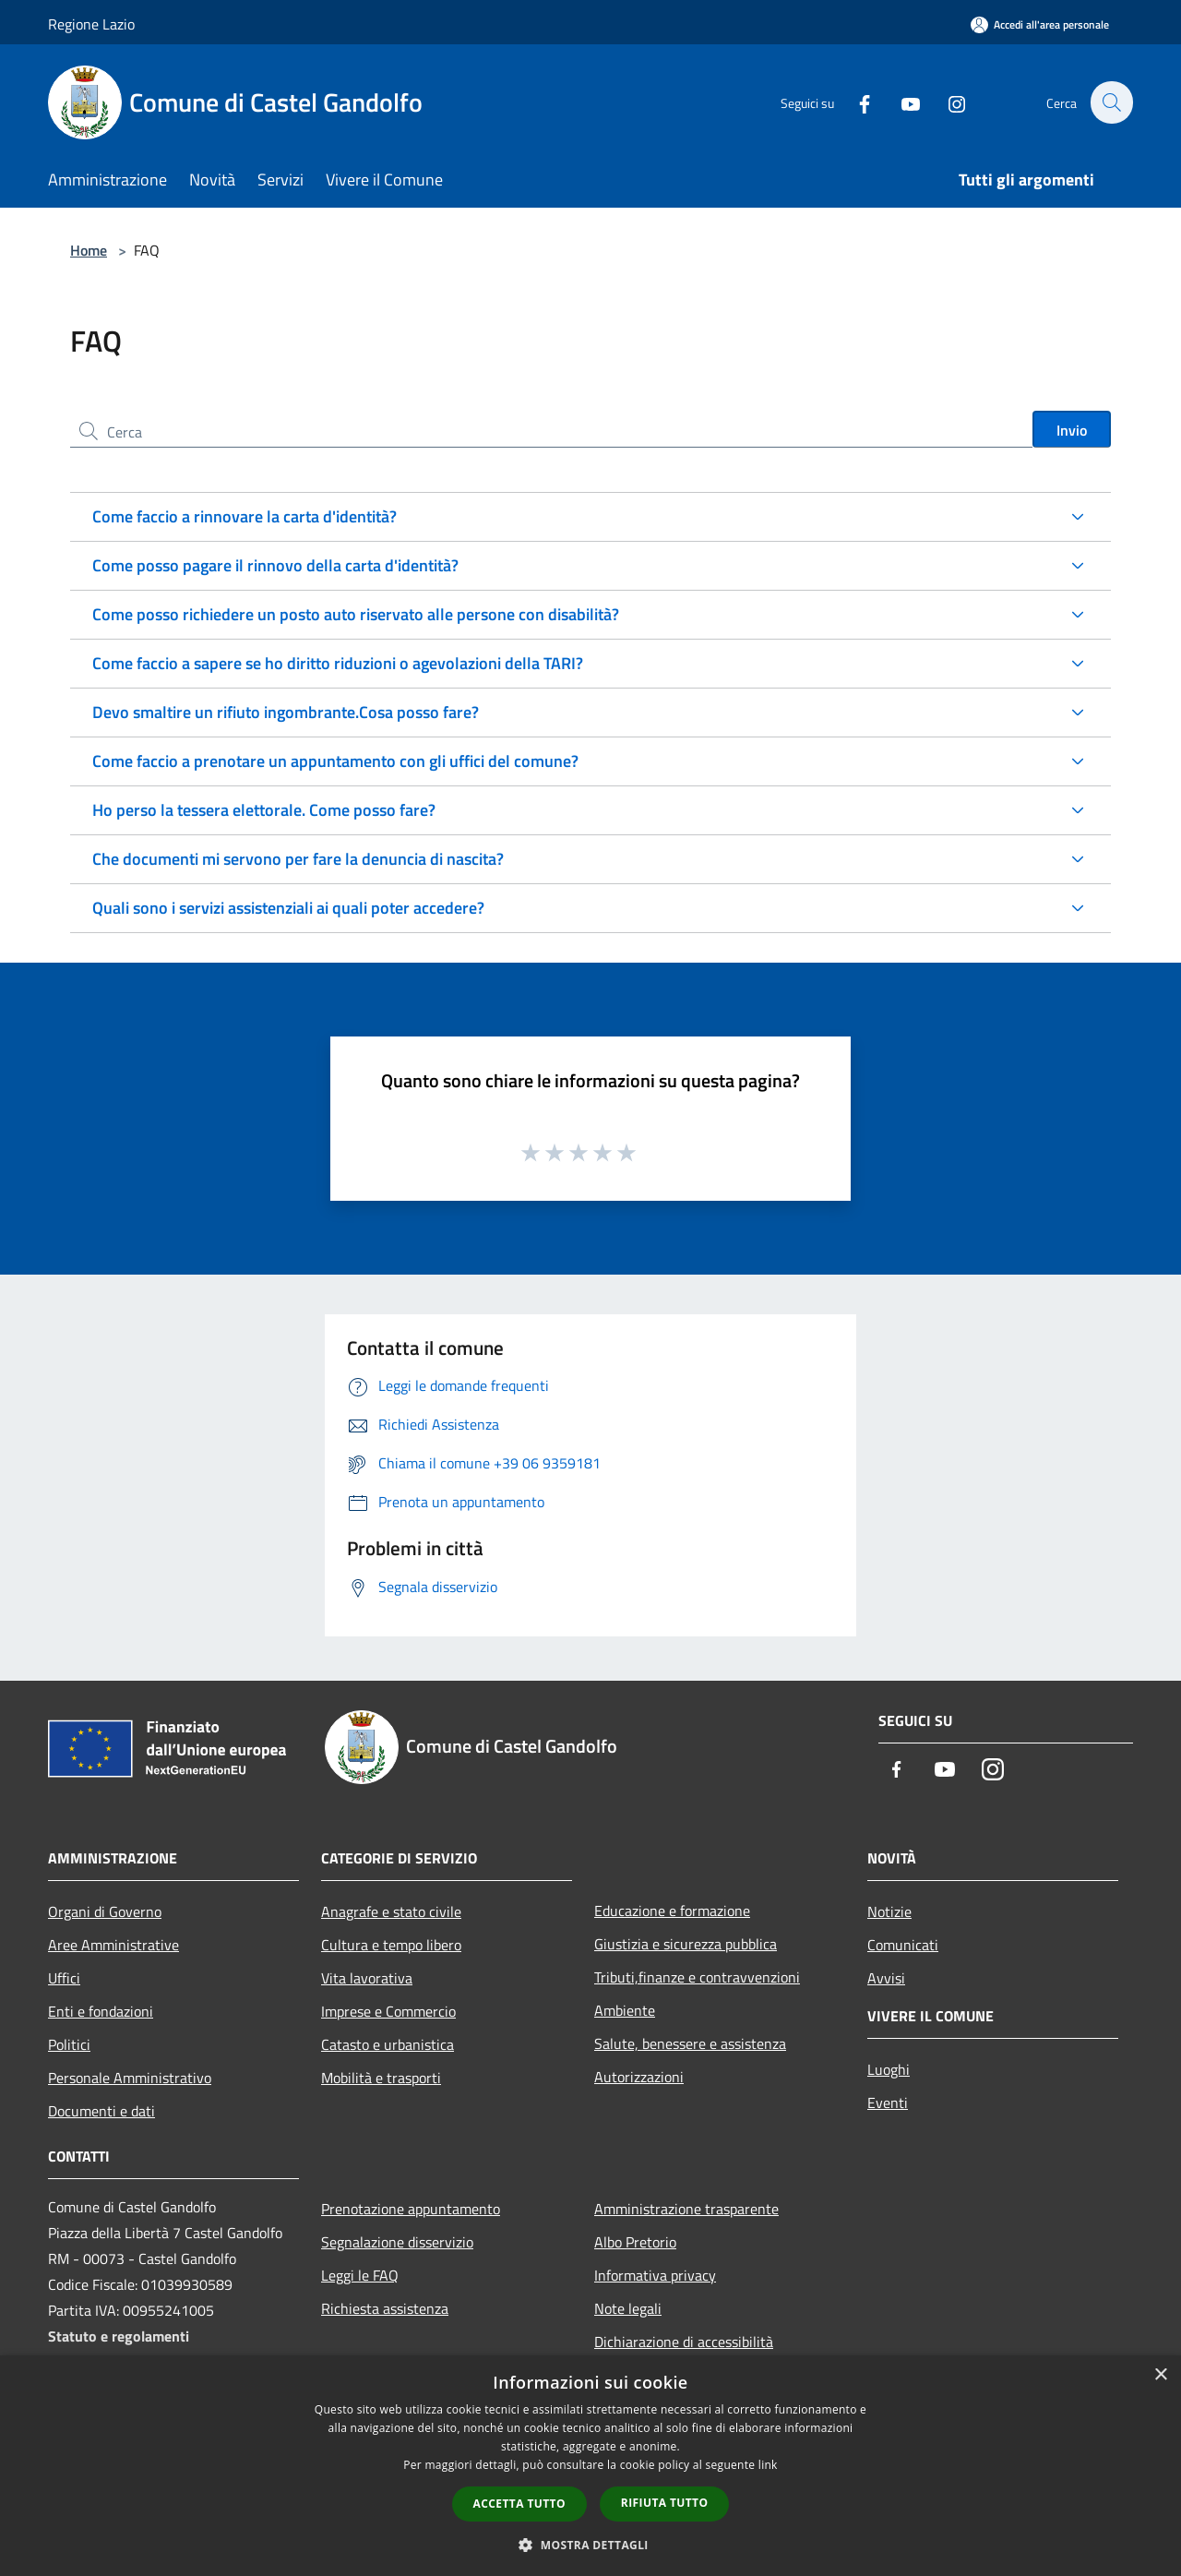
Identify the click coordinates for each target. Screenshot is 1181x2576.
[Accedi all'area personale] (1040, 24)
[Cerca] (1111, 102)
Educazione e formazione (672, 1910)
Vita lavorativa (366, 1978)
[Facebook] (854, 102)
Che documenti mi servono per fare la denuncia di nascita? (298, 858)
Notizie (889, 1911)
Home (88, 250)
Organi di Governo (104, 1911)
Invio (1071, 430)
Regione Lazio (91, 24)
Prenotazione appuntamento (410, 2209)
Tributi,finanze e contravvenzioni (697, 1977)
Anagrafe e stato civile (391, 1911)
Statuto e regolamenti (118, 2336)
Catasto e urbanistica (387, 2044)
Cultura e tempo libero (391, 1945)
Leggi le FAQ (360, 2275)
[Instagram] (946, 102)
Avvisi (886, 1978)
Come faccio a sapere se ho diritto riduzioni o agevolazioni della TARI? (337, 663)
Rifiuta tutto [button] (665, 2502)
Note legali (628, 2308)
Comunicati (902, 1945)
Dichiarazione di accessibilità (683, 2341)
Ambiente (624, 2010)
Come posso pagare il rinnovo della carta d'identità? (275, 565)
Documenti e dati (101, 2111)
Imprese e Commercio (388, 2011)
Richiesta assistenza (384, 2308)
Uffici (64, 1978)
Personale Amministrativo (129, 2078)
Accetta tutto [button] (519, 2503)
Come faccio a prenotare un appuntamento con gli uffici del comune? (335, 761)
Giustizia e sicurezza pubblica (685, 1944)
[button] (590, 2544)
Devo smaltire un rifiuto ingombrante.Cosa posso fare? (285, 712)
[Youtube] (900, 102)
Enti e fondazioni (100, 2011)
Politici (69, 2044)
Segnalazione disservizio (397, 2242)
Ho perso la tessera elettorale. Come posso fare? (263, 809)
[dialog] (590, 2465)
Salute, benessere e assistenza (690, 2043)
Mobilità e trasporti (381, 2078)
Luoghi (888, 2069)
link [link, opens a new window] (768, 2465)
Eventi (887, 2102)
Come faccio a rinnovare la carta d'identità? (244, 516)
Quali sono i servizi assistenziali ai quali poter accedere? (288, 907)
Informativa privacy (655, 2275)
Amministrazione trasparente (686, 2209)
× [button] (1160, 2375)
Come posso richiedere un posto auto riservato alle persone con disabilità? (355, 614)
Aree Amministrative (113, 1945)
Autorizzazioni (639, 2077)
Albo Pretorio (635, 2242)
